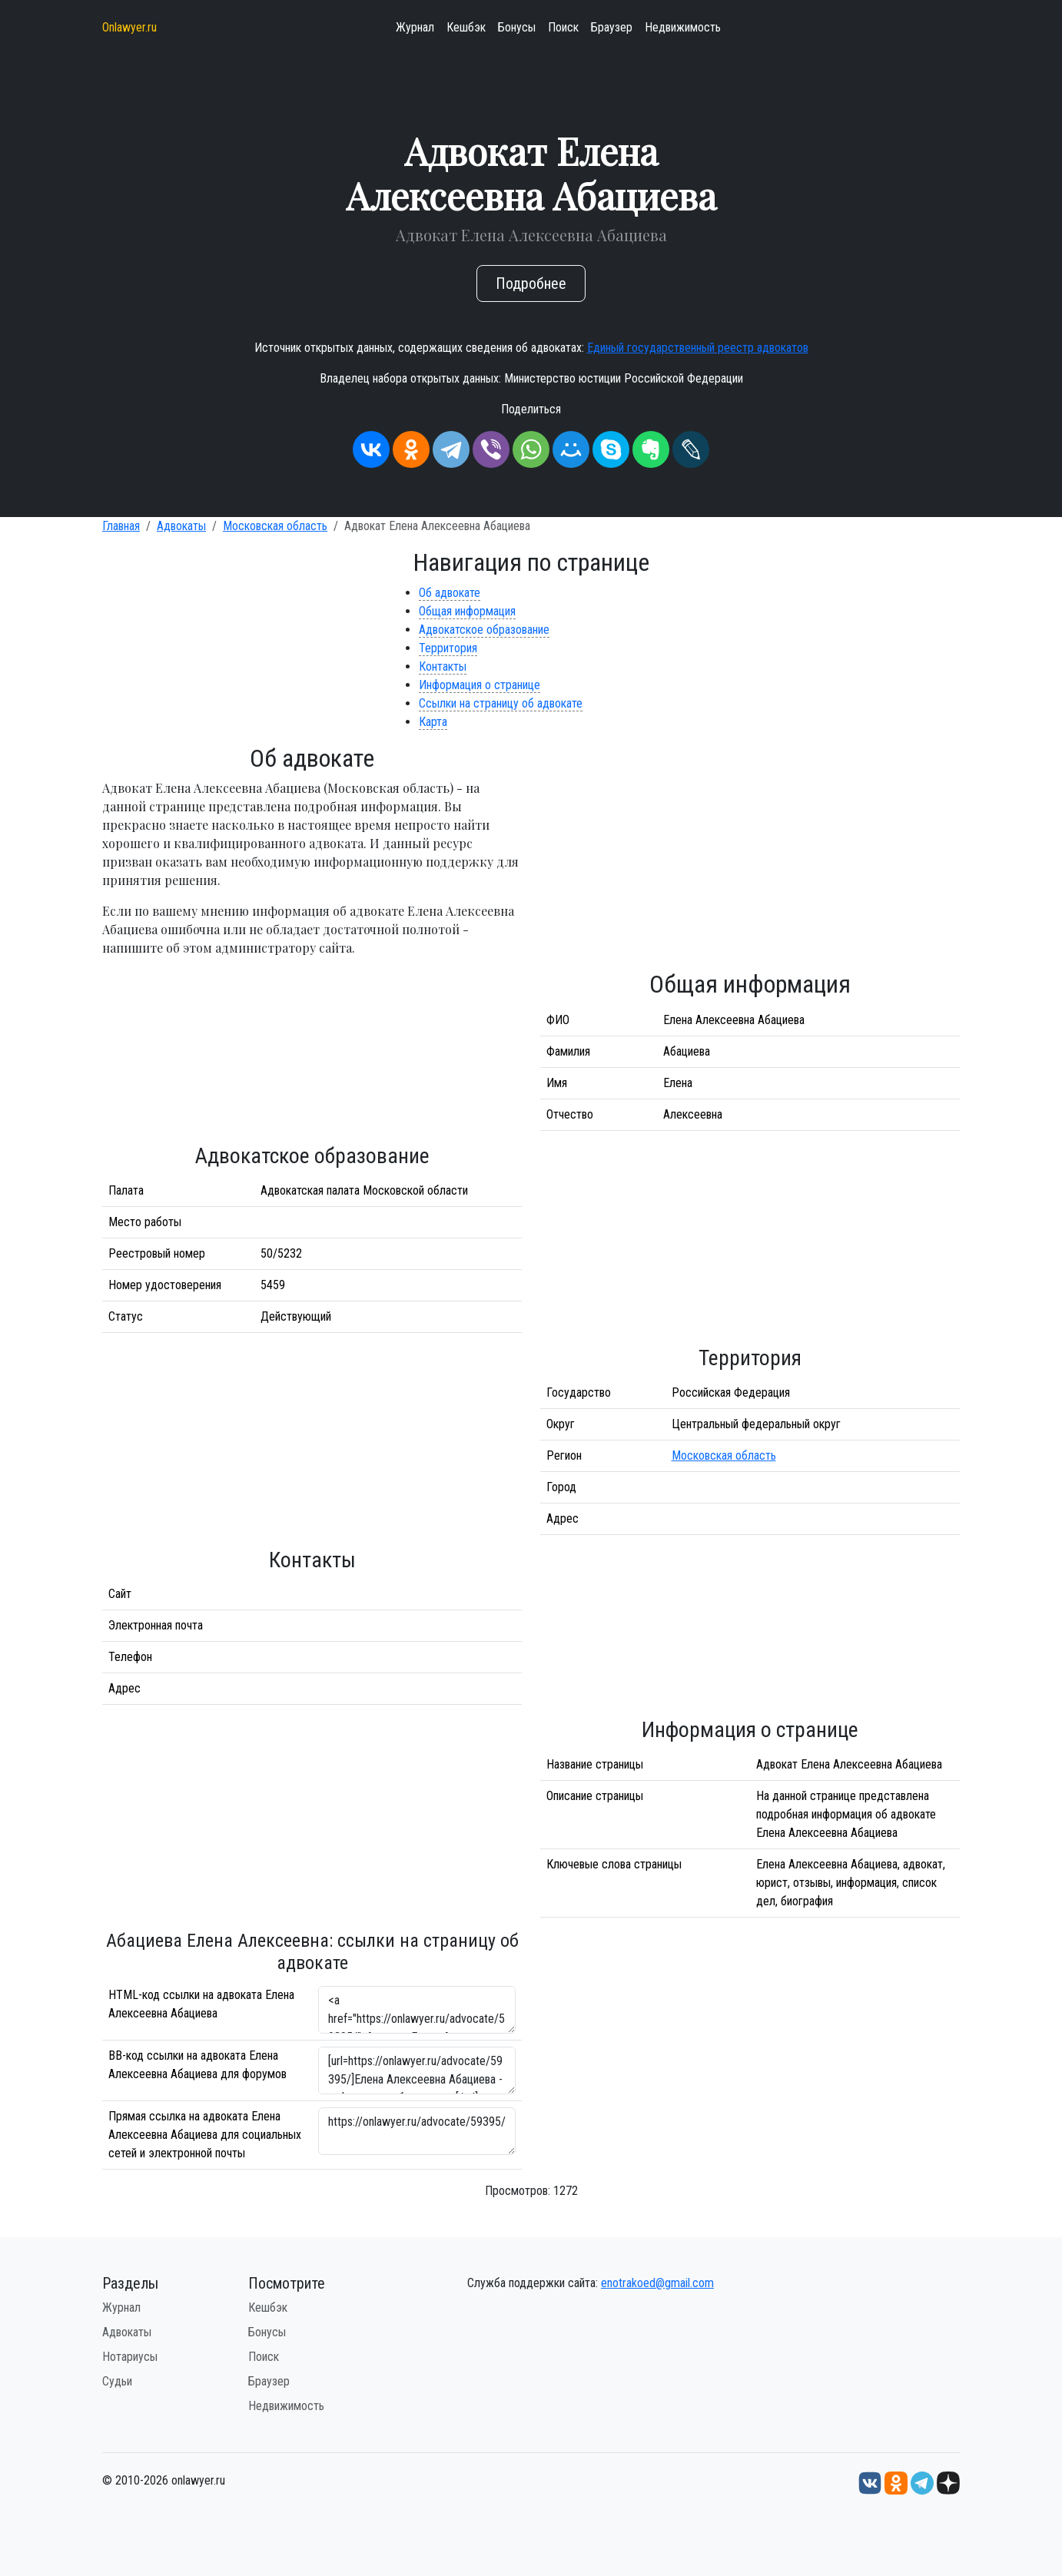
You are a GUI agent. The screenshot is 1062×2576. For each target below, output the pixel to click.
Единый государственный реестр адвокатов (697, 347)
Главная (121, 526)
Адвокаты (181, 526)
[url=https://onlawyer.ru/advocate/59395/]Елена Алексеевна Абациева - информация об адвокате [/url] (417, 2070)
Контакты (442, 666)
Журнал (415, 27)
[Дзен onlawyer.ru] (948, 2482)
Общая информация (467, 611)
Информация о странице (479, 685)
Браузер (611, 27)
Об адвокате (449, 592)
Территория (448, 648)
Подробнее (531, 283)
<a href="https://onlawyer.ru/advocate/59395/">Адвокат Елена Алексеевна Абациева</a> (417, 2010)
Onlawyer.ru (129, 27)
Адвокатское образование (484, 629)
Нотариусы (130, 2356)
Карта (433, 721)
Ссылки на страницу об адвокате (500, 703)
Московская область (275, 526)
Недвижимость (683, 27)
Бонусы (517, 27)
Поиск (563, 27)
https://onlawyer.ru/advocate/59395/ (417, 2131)
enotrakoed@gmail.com (657, 2283)
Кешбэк (466, 27)
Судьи (117, 2381)
